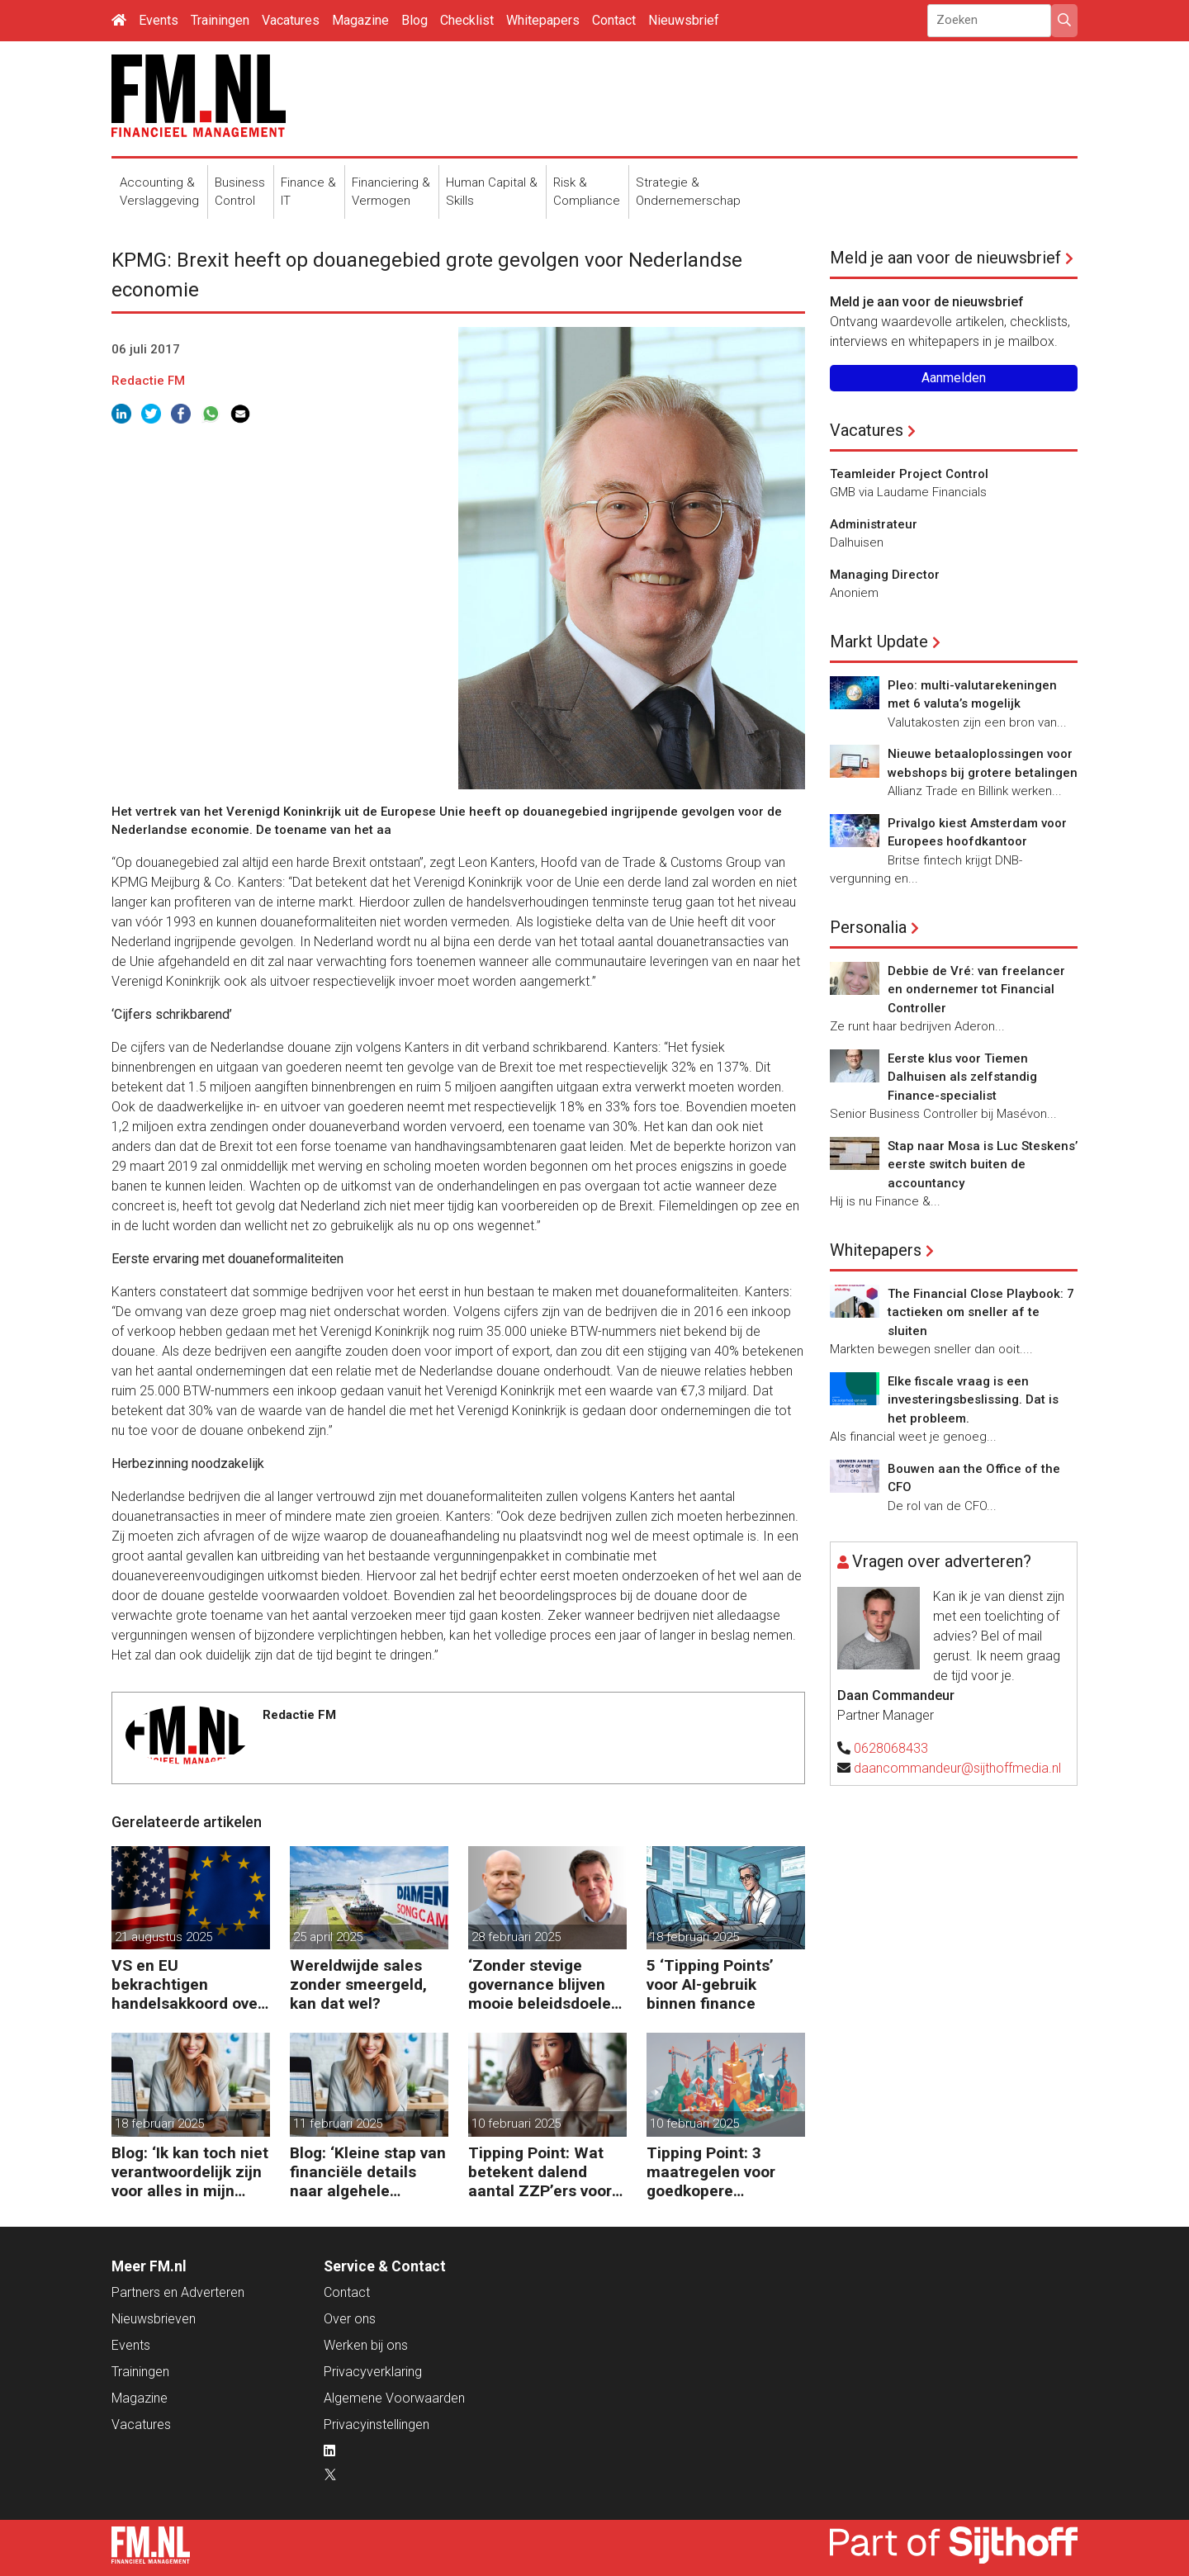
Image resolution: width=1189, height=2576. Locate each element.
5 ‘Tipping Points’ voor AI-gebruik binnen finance (710, 1984)
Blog (414, 20)
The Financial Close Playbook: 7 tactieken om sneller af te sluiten (981, 1312)
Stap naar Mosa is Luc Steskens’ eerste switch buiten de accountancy (983, 1165)
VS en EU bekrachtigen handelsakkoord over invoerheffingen (187, 1984)
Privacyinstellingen (376, 2424)
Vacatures (291, 20)
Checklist (467, 20)
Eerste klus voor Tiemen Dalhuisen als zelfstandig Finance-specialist (962, 1077)
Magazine (360, 20)
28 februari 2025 (516, 1937)
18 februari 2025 (694, 1937)
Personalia (868, 927)
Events (158, 20)
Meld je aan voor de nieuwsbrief (945, 258)
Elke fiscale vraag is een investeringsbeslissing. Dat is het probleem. (973, 1400)
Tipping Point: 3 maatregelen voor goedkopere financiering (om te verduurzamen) (716, 2171)
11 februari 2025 (337, 2123)
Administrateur (873, 524)
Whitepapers (543, 20)
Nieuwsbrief (683, 20)
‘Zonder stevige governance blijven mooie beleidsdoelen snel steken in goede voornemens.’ (544, 1984)
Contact (614, 20)
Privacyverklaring (373, 2371)
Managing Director (885, 574)
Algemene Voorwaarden (394, 2398)
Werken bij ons (366, 2345)
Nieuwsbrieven (153, 2319)
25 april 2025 (327, 1937)
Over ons (350, 2319)
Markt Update (879, 641)
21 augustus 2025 (163, 1937)
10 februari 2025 (516, 2123)
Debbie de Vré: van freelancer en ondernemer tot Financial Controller (976, 990)
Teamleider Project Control (909, 473)
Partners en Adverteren (177, 2292)
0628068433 (891, 1748)
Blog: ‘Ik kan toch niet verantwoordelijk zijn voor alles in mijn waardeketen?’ (189, 2171)
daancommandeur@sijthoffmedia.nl (957, 1768)
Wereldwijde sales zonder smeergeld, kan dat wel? (358, 1984)
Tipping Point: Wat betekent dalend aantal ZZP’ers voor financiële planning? (542, 2171)
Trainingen (220, 20)
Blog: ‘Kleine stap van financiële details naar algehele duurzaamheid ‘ (368, 2171)
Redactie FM (148, 380)
